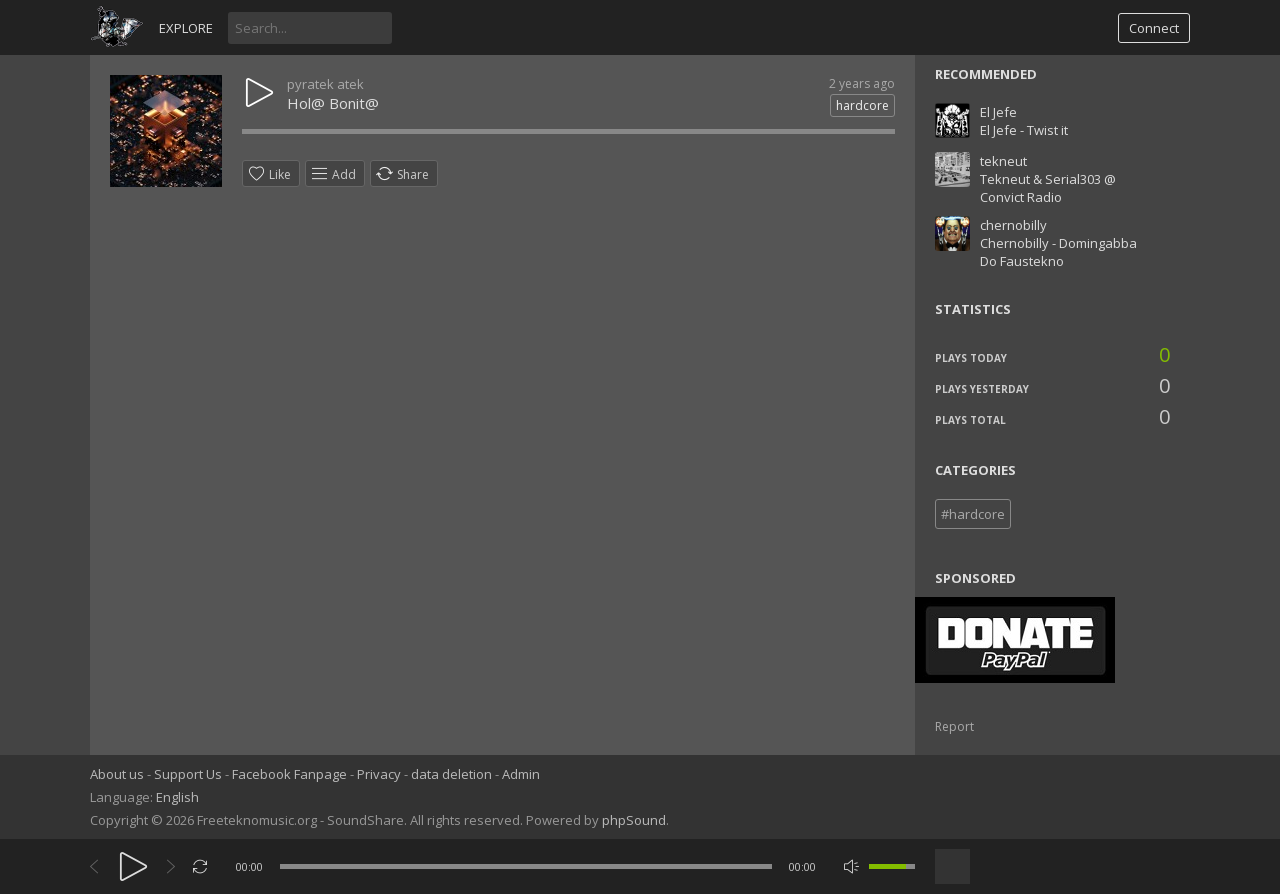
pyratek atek (325, 84)
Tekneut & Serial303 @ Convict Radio (1048, 188)
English (177, 797)
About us (117, 774)
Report (954, 726)
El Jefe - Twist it (1024, 130)
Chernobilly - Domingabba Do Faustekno (1058, 252)
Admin (521, 774)
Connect (1154, 28)
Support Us (188, 774)
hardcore (862, 105)
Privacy (379, 774)
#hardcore (973, 514)
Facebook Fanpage (289, 774)
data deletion (451, 774)
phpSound (634, 820)
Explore (186, 28)
